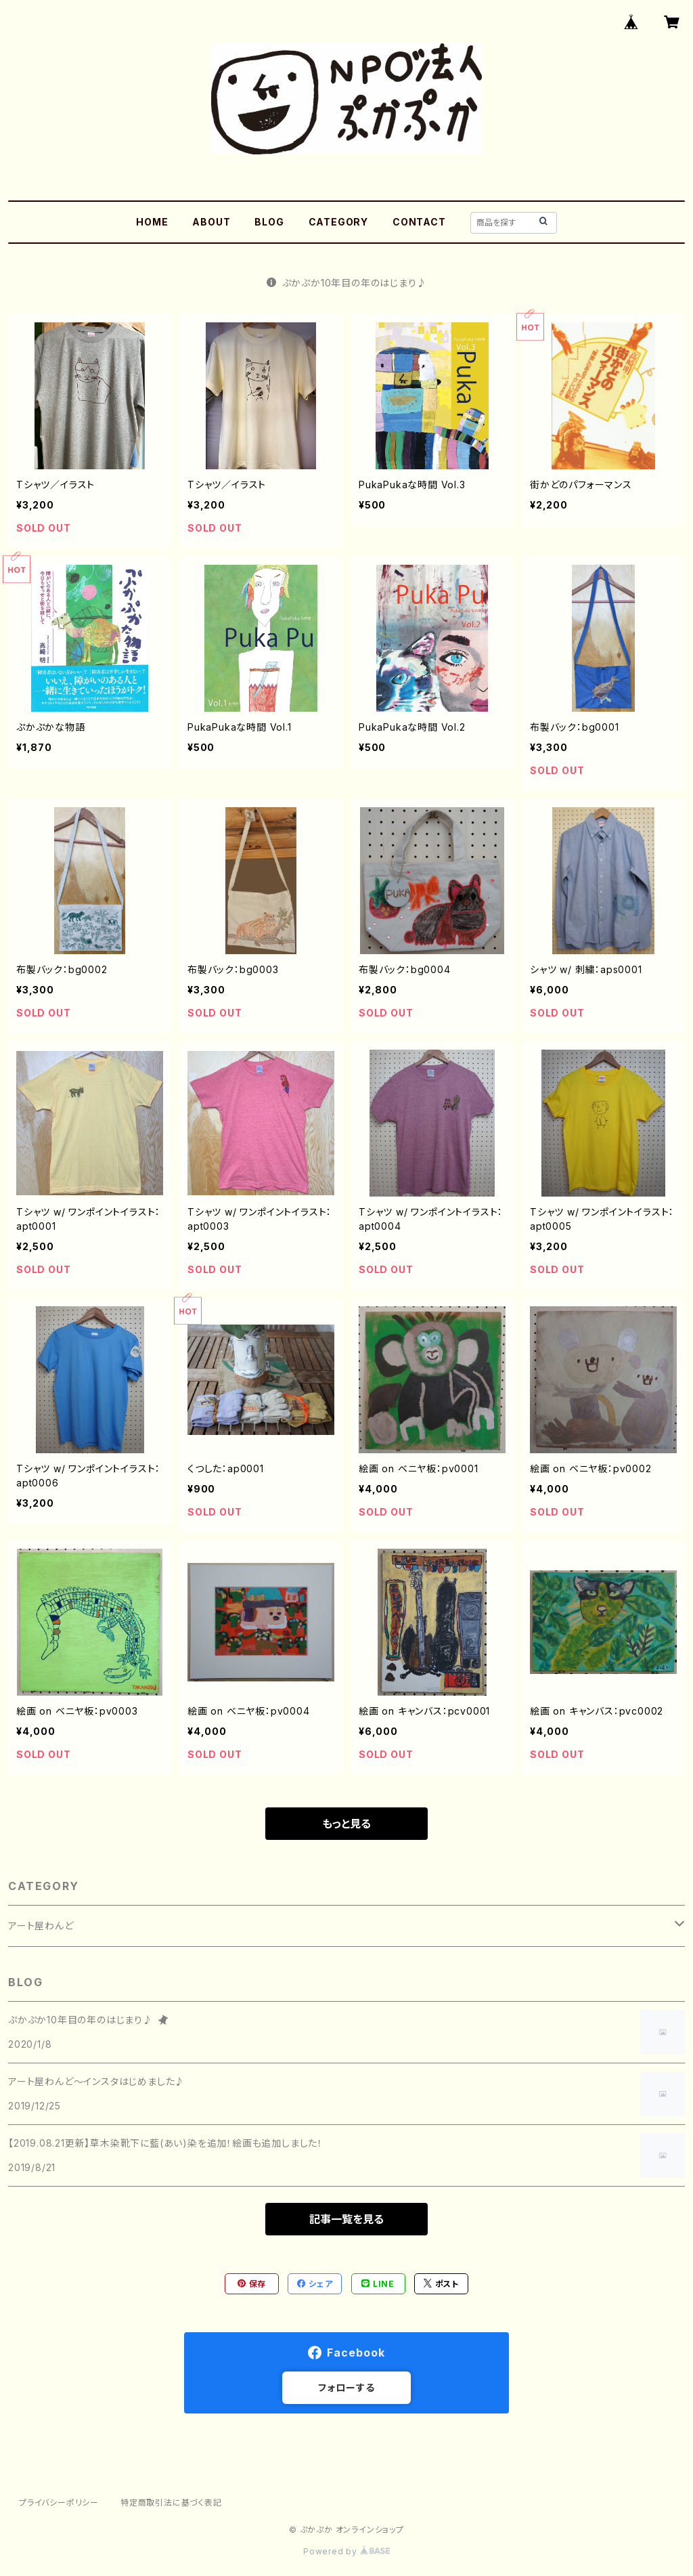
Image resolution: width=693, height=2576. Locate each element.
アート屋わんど (41, 1925)
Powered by (346, 2551)
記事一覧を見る (346, 2219)
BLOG (269, 222)
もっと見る (346, 1823)
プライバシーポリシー (59, 2502)
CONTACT (419, 222)
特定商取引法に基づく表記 (171, 2502)
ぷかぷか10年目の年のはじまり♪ (347, 282)
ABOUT (211, 222)
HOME (152, 222)
